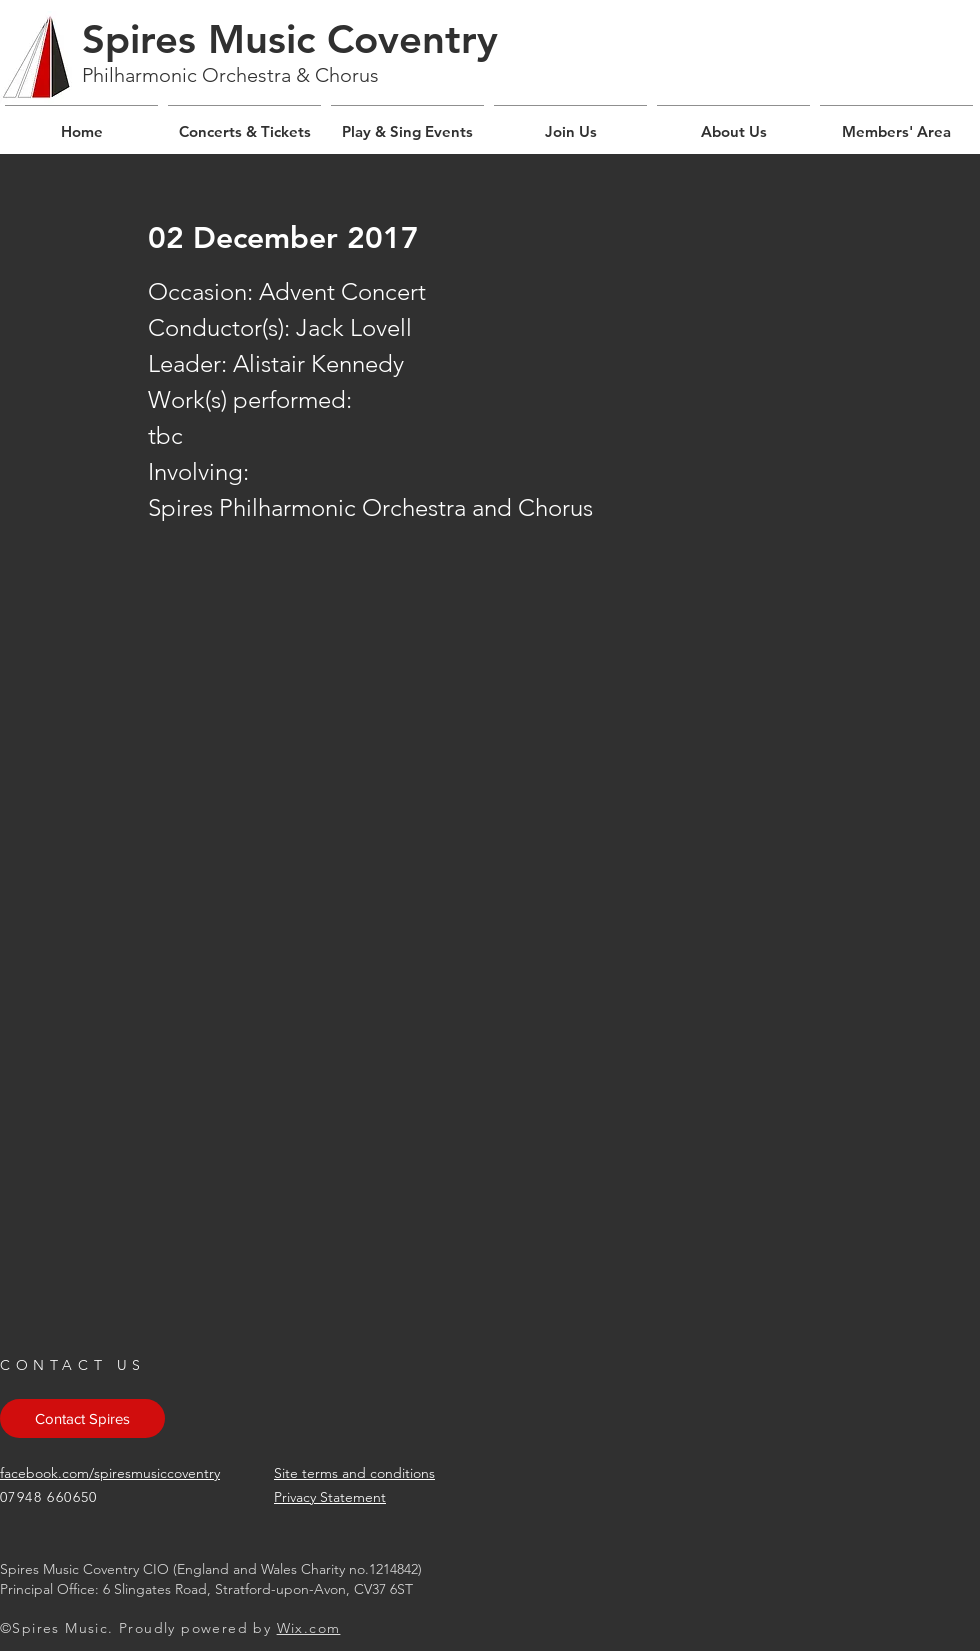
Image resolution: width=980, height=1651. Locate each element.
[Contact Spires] (82, 1418)
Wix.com (309, 1628)
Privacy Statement (330, 1497)
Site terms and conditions (354, 1473)
